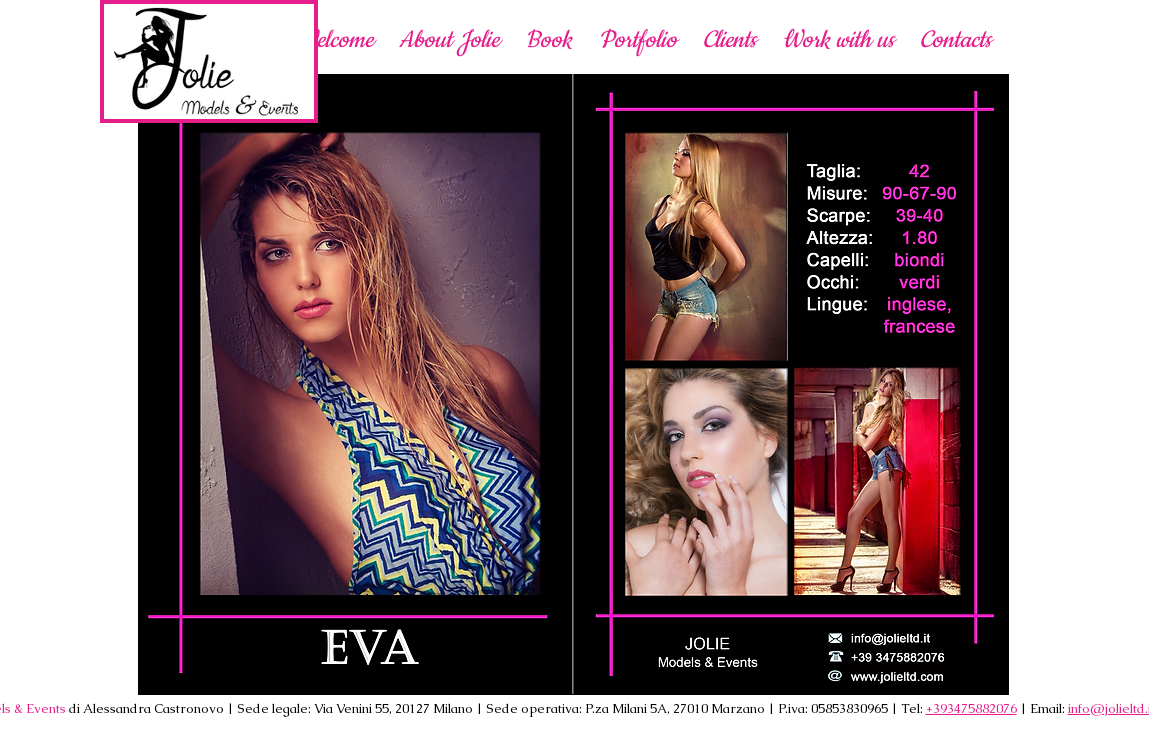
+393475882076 (971, 708)
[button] (838, 39)
